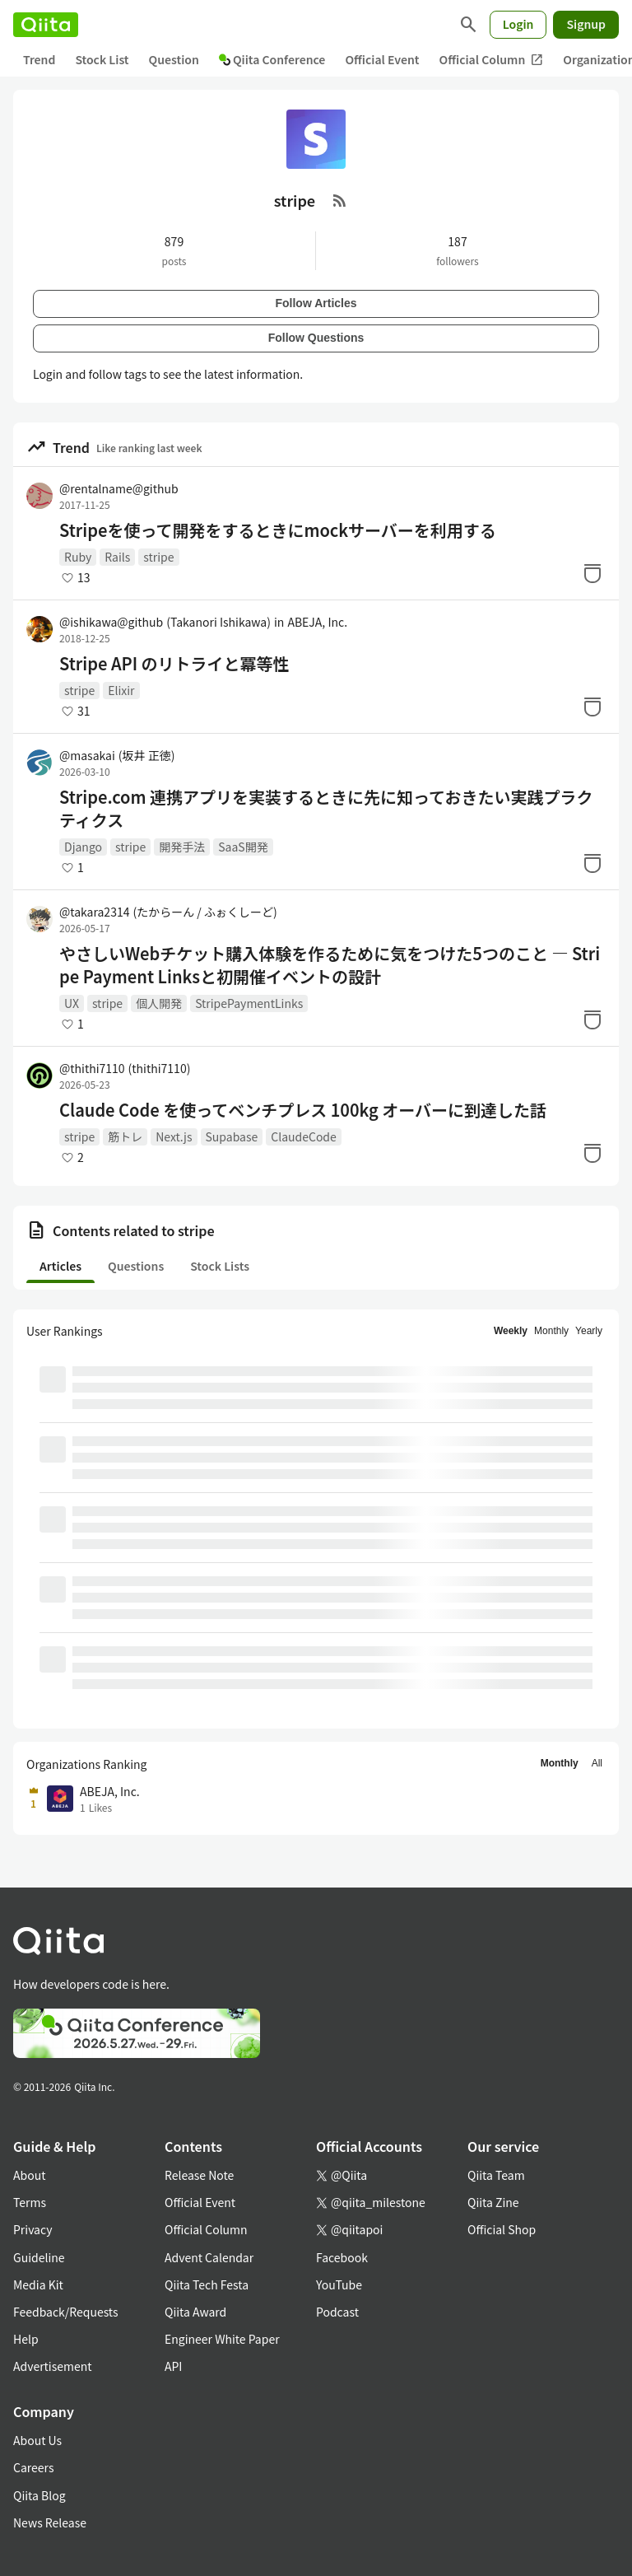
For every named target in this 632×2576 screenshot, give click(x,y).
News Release (49, 2522)
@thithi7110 (124, 1068)
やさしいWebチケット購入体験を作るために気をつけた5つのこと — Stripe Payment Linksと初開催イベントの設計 (329, 965)
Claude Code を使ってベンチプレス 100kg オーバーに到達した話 (302, 1110)
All (597, 1763)
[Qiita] (45, 24)
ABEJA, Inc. (317, 622)
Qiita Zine (493, 2202)
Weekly (510, 1331)
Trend (39, 59)
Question (174, 59)
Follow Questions (316, 337)
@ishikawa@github (165, 622)
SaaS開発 (242, 846)
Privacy (32, 2229)
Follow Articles (315, 303)
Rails (117, 556)
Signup (586, 24)
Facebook (342, 2257)
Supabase (232, 1136)
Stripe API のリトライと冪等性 (174, 663)
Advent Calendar (209, 2257)
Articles (60, 1266)
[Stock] (592, 573)
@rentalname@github (119, 488)
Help (26, 2339)
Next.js (174, 1136)
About (29, 2175)
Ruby (77, 556)
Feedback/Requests (65, 2311)
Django (83, 846)
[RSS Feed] (340, 200)
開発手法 (182, 846)
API (173, 2366)
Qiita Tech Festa (207, 2284)
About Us (37, 2440)
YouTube (339, 2284)
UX (71, 1003)
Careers (33, 2467)
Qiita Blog (39, 2495)
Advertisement (52, 2366)
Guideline (39, 2257)
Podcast (337, 2311)
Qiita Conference (272, 59)
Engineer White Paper (222, 2339)
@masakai (116, 755)
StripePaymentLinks (249, 1003)
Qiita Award (195, 2311)
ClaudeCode (304, 1136)
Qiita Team (496, 2175)
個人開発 (159, 1003)
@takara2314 (168, 911)
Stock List (101, 59)
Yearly (588, 1331)
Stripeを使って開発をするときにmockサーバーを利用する (277, 530)
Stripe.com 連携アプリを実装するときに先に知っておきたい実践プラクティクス (325, 809)
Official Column (491, 59)
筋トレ (125, 1136)
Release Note (199, 2175)
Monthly (551, 1331)
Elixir (121, 690)
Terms (29, 2202)
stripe (158, 556)
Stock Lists (219, 1266)
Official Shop (501, 2229)
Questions (136, 1266)
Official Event (382, 59)
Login (518, 24)
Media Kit (38, 2284)
